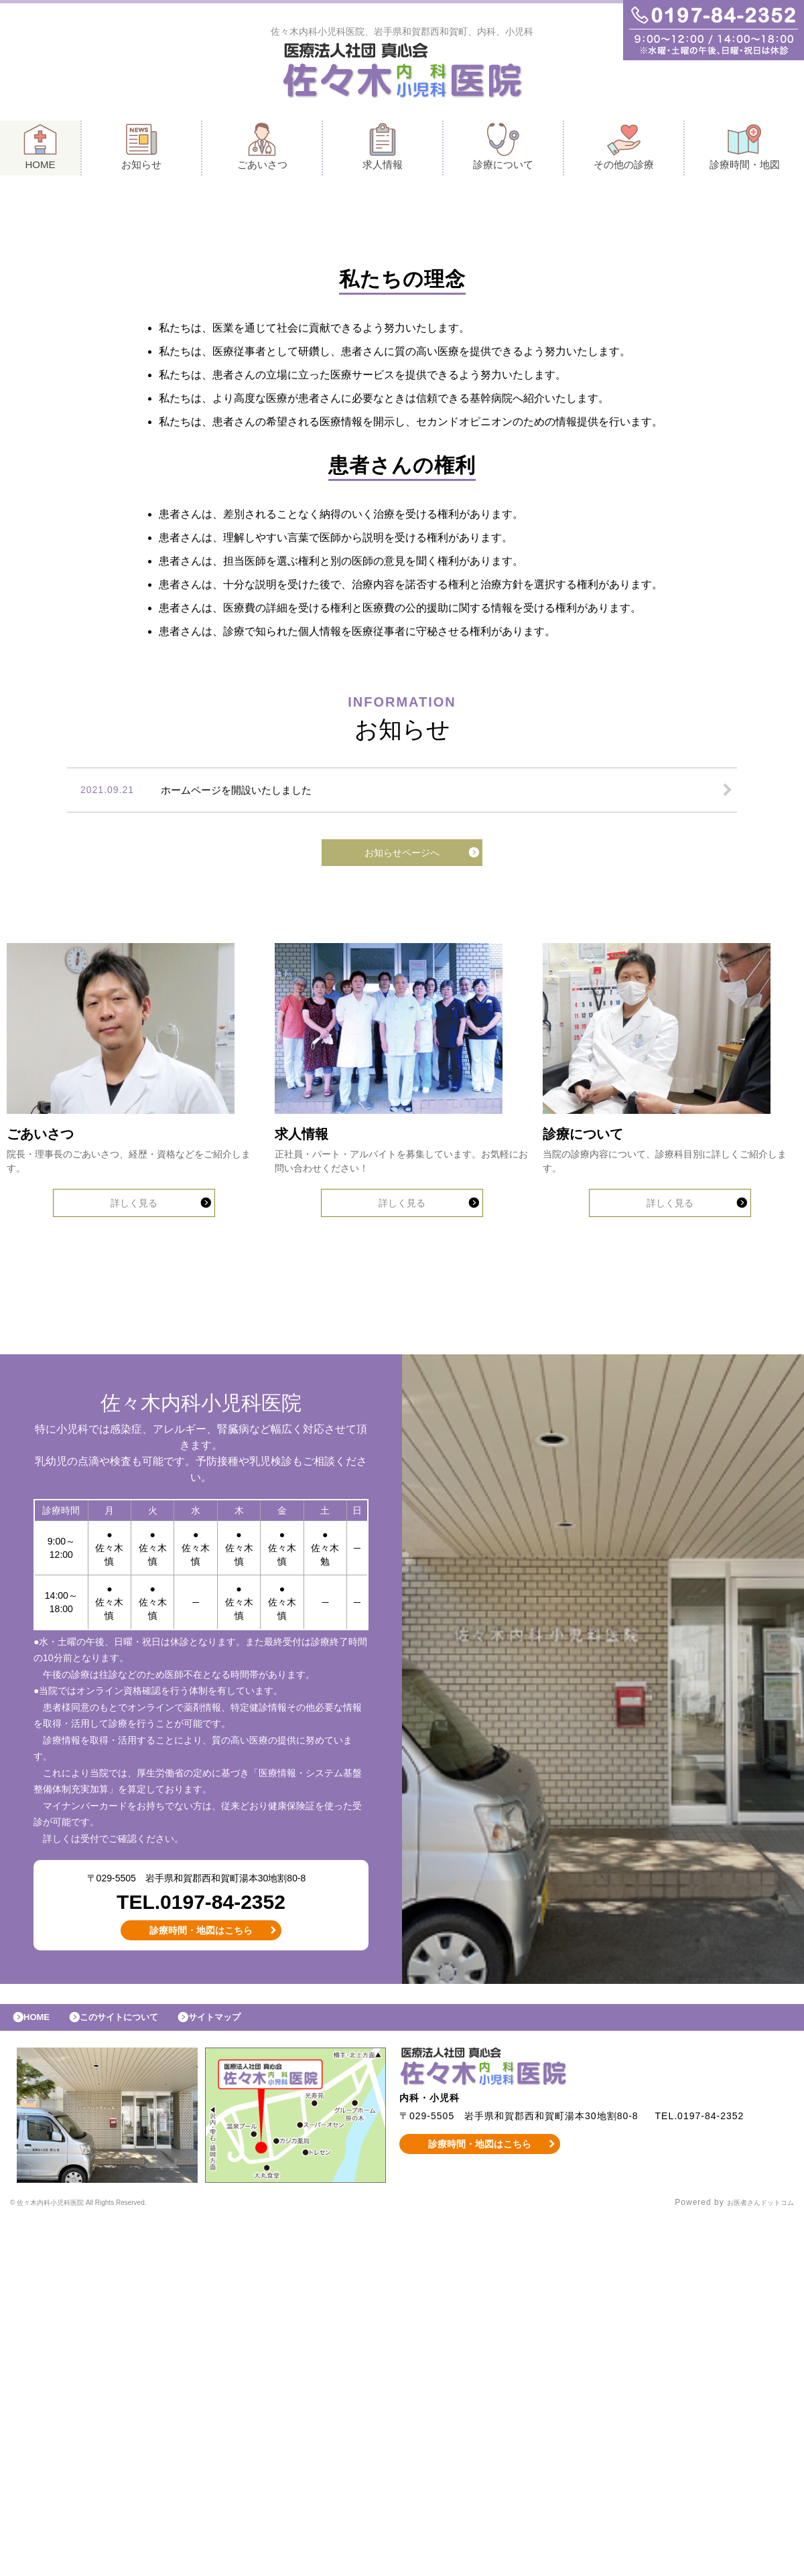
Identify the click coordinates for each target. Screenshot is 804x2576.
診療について (503, 149)
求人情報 (382, 149)
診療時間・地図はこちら (201, 2279)
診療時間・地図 (745, 149)
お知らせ (141, 149)
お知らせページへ (402, 1067)
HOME (40, 149)
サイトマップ (245, 2369)
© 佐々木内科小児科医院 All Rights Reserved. (103, 2559)
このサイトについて (136, 2369)
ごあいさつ (262, 149)
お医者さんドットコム (750, 2559)
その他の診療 (624, 149)
